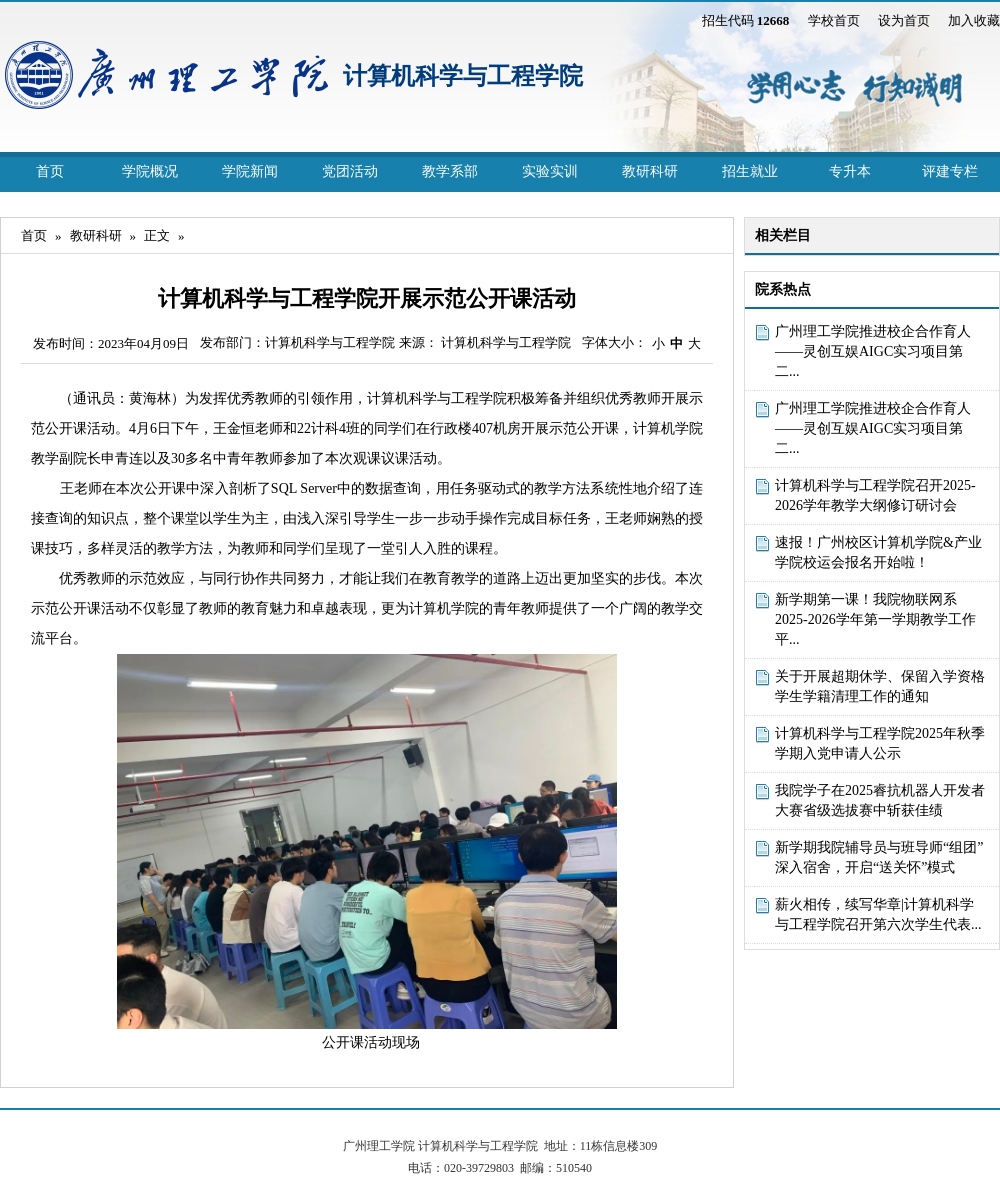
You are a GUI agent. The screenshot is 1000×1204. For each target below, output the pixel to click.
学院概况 (150, 171)
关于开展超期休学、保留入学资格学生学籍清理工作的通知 (880, 686)
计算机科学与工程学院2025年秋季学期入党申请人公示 (880, 743)
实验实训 (550, 171)
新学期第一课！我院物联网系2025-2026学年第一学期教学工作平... (875, 619)
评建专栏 (950, 171)
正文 (157, 235)
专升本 (850, 171)
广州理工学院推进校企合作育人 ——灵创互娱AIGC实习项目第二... (873, 351)
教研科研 (650, 171)
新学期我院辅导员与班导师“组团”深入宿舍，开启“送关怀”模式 (879, 857)
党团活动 (350, 171)
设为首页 (904, 20)
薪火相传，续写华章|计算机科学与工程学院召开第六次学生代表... (878, 914)
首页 (50, 171)
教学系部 (450, 171)
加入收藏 (974, 20)
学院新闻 (250, 171)
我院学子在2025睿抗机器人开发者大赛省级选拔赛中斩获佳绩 (880, 800)
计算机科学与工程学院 (463, 76)
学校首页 (834, 20)
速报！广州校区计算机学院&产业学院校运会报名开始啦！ (878, 552)
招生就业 (750, 171)
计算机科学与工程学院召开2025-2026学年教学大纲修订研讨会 (875, 495)
